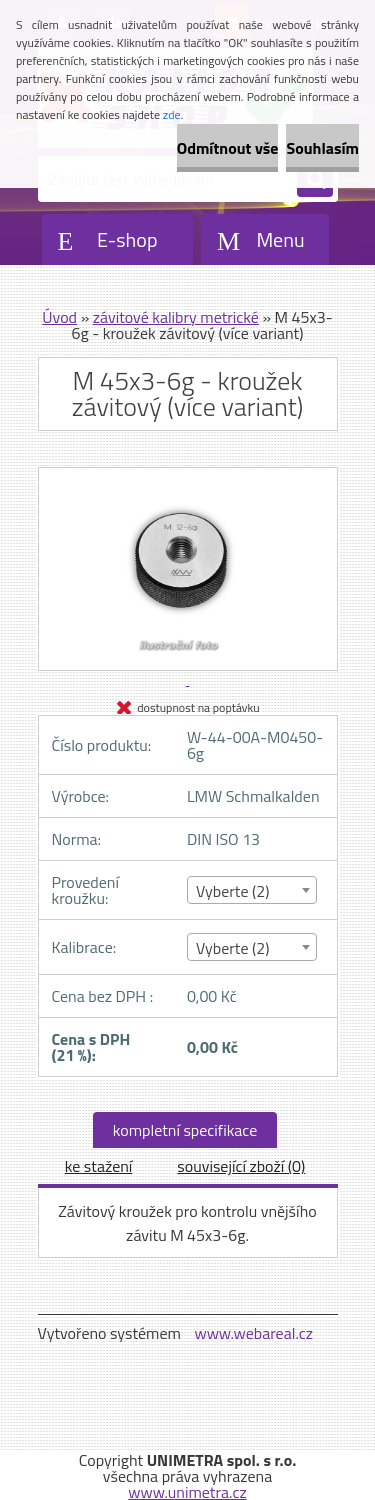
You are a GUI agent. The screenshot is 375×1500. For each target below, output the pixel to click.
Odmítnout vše (228, 148)
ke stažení (99, 1166)
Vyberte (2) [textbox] (233, 891)
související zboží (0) (241, 1166)
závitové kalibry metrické (176, 317)
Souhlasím (322, 148)
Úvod (59, 317)
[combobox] (252, 890)
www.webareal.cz (253, 1333)
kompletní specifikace (185, 1130)
